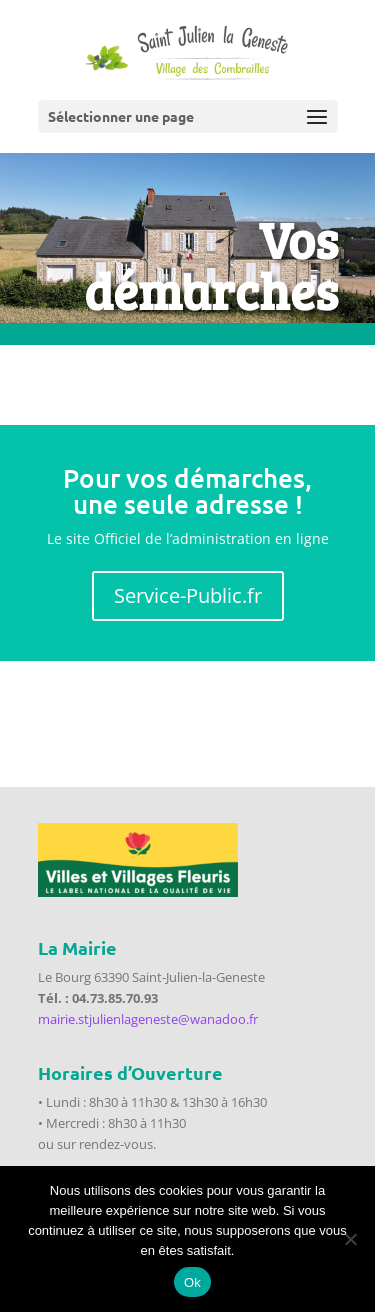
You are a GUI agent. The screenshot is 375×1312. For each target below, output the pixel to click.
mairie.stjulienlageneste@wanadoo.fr (148, 1019)
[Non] (350, 1239)
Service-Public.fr (188, 595)
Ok (192, 1282)
